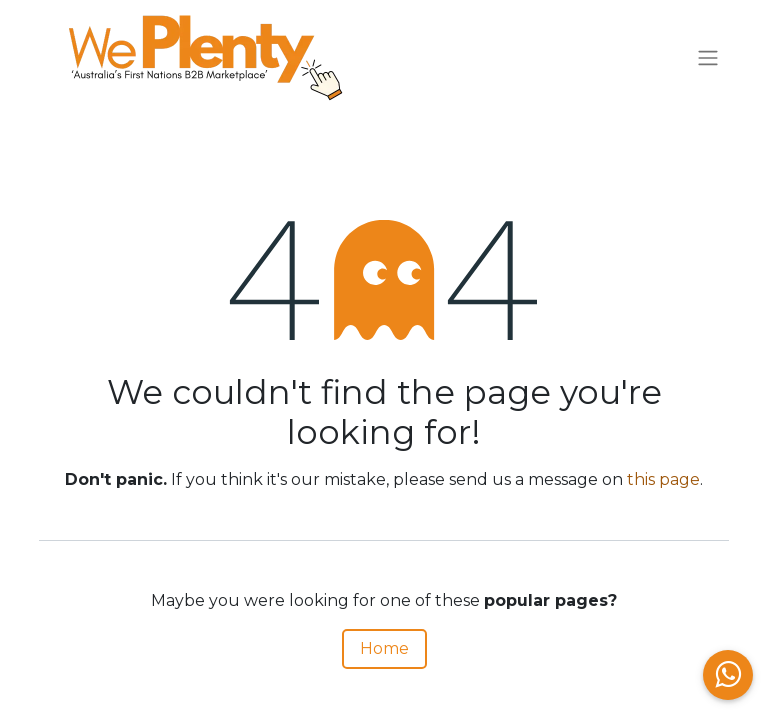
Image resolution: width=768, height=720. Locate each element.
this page (663, 479)
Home (384, 648)
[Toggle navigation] (708, 58)
